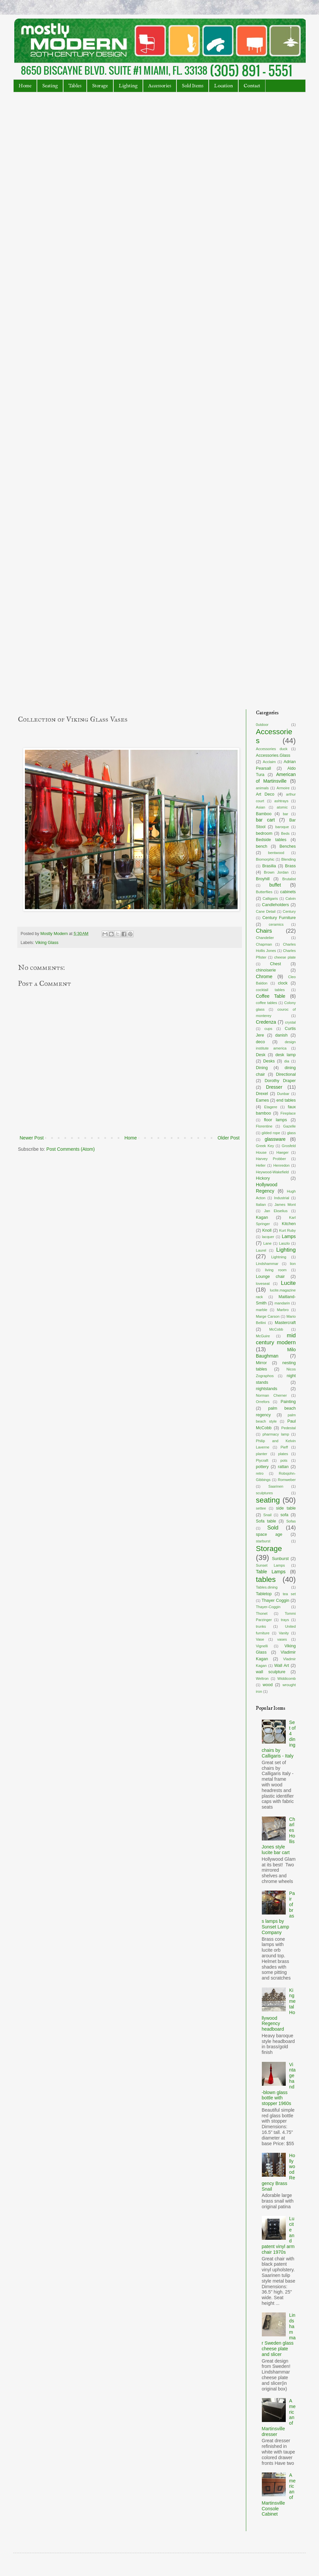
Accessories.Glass (273, 755)
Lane (267, 1243)
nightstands (266, 1388)
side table (286, 1508)
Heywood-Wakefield (272, 1172)
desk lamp (285, 1055)
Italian (261, 1205)
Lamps (289, 1236)
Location (223, 86)
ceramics (276, 924)
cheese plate (285, 957)
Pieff (284, 1447)
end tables (286, 1100)
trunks (261, 1626)
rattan (283, 1466)
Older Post (229, 1137)
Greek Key (265, 1146)
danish (281, 1035)
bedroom (264, 833)
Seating (50, 86)
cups (268, 1029)
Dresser (274, 1087)
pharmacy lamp (276, 1434)
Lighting (128, 86)
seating (268, 1500)
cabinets (288, 892)
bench (261, 846)
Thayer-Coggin (268, 1607)
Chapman (264, 944)
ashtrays (281, 801)
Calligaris (270, 898)
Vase (260, 1639)
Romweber (287, 1480)
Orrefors (262, 1402)
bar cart (265, 819)
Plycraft (262, 1460)
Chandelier (265, 938)
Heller (261, 1165)
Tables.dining (266, 1587)
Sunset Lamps (270, 1565)
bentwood (276, 853)
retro (260, 1473)
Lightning (278, 1257)
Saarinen (275, 1486)
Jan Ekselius (276, 1211)
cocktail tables (270, 990)
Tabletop (264, 1594)
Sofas (291, 1521)
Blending (288, 859)
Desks (269, 1061)
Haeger (282, 1152)
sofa (284, 1515)
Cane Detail (265, 911)
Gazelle (289, 1126)
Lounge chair (270, 1276)
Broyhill (262, 879)
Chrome (264, 976)
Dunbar (283, 1094)
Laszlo (284, 1243)
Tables (74, 86)
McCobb (276, 1329)
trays (285, 1620)
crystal (290, 1022)
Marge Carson (267, 1316)
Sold (272, 1527)
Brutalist (289, 879)
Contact (252, 86)
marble (261, 1310)
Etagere (270, 1107)
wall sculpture (270, 1672)
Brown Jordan (276, 872)
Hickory (263, 1178)
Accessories (159, 86)
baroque (282, 827)
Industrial (281, 1198)
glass (291, 1133)
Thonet (261, 1613)
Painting (288, 1401)
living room (276, 1270)
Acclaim (269, 762)
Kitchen (289, 1223)
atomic (282, 807)
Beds (285, 833)
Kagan (262, 1217)
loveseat (263, 1284)
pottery (262, 1466)
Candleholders (275, 904)
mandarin (282, 1303)
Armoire (282, 788)
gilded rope (271, 1133)
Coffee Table (270, 996)
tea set (289, 1594)
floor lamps (275, 1120)
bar (285, 814)
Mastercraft (285, 1322)
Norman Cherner (271, 1395)
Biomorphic (265, 859)
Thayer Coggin (275, 1600)
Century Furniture (279, 917)
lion (293, 1264)
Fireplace (288, 1113)
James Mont (285, 1205)
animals (262, 788)
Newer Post (32, 1137)
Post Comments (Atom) (71, 1149)
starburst (263, 1541)
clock (283, 983)
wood (267, 1684)
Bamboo (263, 814)
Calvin (290, 898)
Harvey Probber (271, 1159)
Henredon (281, 1165)
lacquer (268, 1237)
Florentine (264, 1126)
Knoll (266, 1230)
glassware (275, 1139)
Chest (275, 964)
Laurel (261, 1250)
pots (283, 1460)
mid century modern (276, 1339)
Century (289, 911)
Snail (267, 1515)
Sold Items (192, 86)
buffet (275, 885)
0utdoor (262, 725)
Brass (290, 866)
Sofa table (266, 1521)
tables (266, 1579)
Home (25, 86)
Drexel (262, 1093)
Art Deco (265, 794)
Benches (287, 846)
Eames (262, 1100)
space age (269, 1534)
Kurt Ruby (287, 1230)
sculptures (264, 1493)
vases (282, 1639)
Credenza (266, 1022)
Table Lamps (270, 1571)
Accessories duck (271, 749)
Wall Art (281, 1665)
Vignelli (262, 1646)
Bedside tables (271, 839)
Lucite (288, 1283)
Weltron (262, 1678)
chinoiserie (266, 970)
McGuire (263, 1336)
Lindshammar (267, 1264)
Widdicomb (286, 1678)
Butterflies (264, 892)
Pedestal (288, 1428)
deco (260, 1042)
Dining (262, 1067)
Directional (286, 1074)
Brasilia (269, 866)
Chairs (264, 931)
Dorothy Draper (280, 1080)
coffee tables (266, 1003)
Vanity (284, 1633)
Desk (261, 1055)
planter (261, 1454)
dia (286, 1061)
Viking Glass (46, 942)
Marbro (282, 1310)
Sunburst (280, 1558)
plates (283, 1454)
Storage (100, 86)
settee (261, 1508)
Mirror (261, 1363)
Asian (260, 807)
